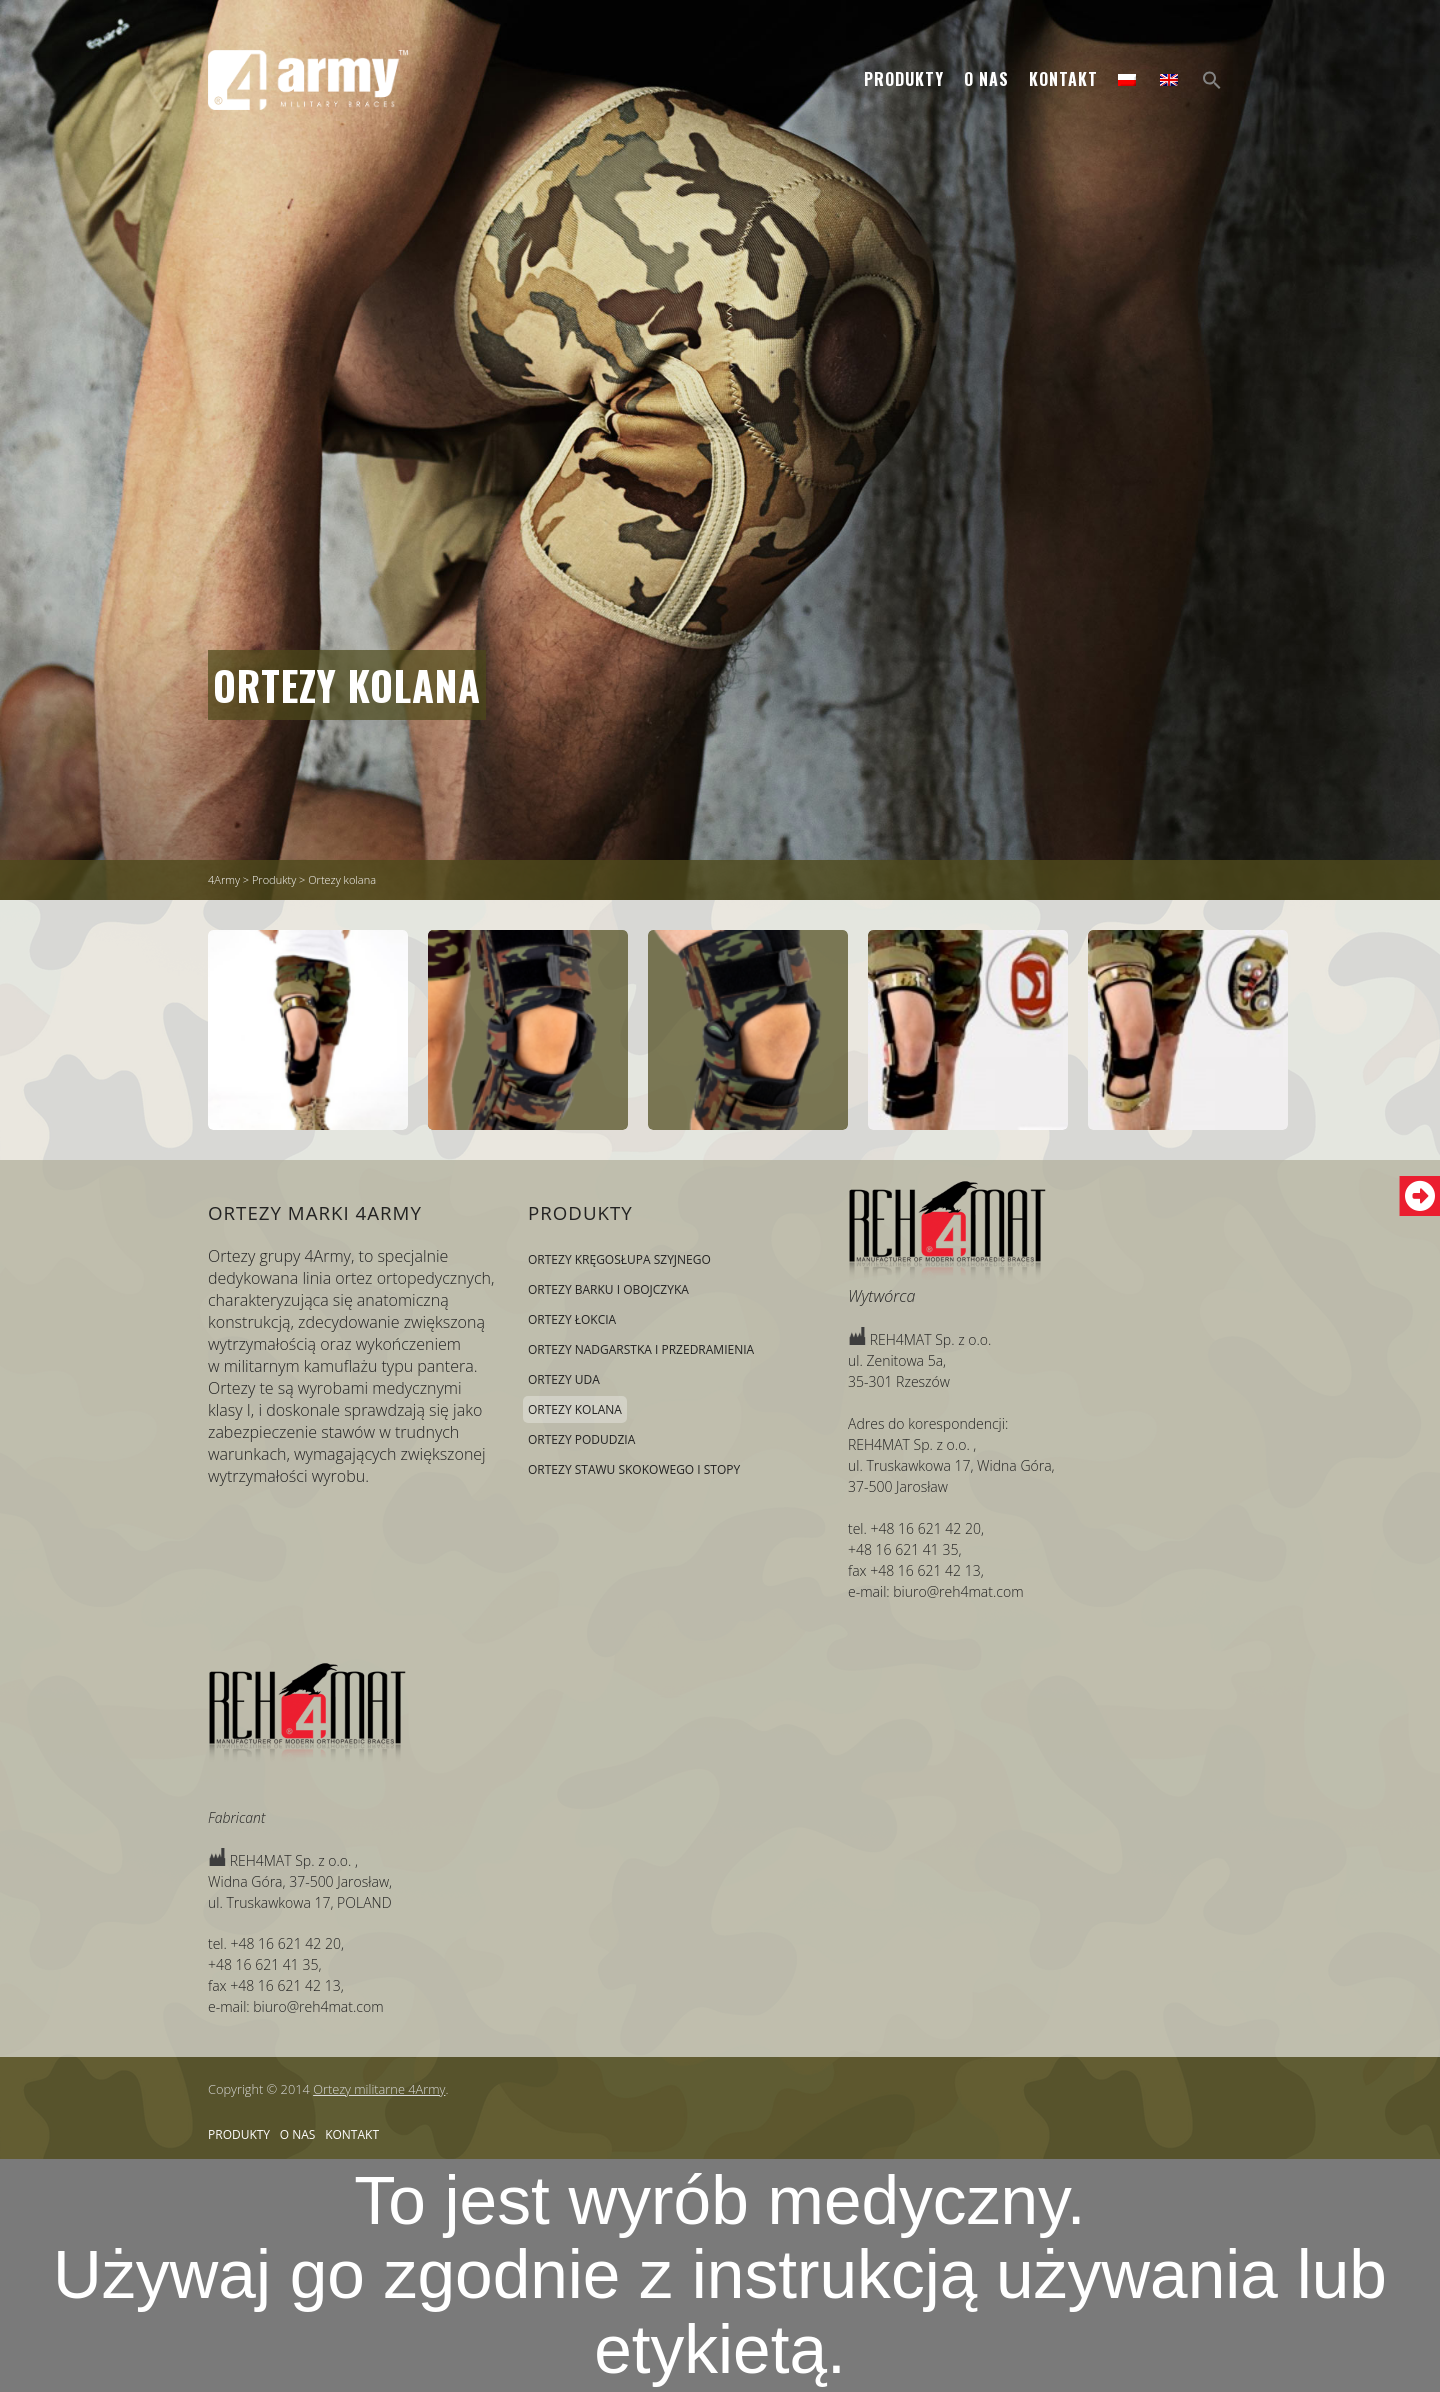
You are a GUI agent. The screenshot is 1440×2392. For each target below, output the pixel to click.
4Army (224, 879)
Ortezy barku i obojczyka (608, 1289)
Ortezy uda (564, 1379)
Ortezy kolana (347, 685)
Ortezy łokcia (572, 1319)
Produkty (904, 79)
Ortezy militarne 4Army (379, 2089)
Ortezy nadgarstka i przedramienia (641, 1349)
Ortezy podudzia (581, 1439)
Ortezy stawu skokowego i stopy (634, 1469)
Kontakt (1063, 79)
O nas (986, 79)
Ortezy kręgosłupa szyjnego (619, 1259)
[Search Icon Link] (1212, 80)
